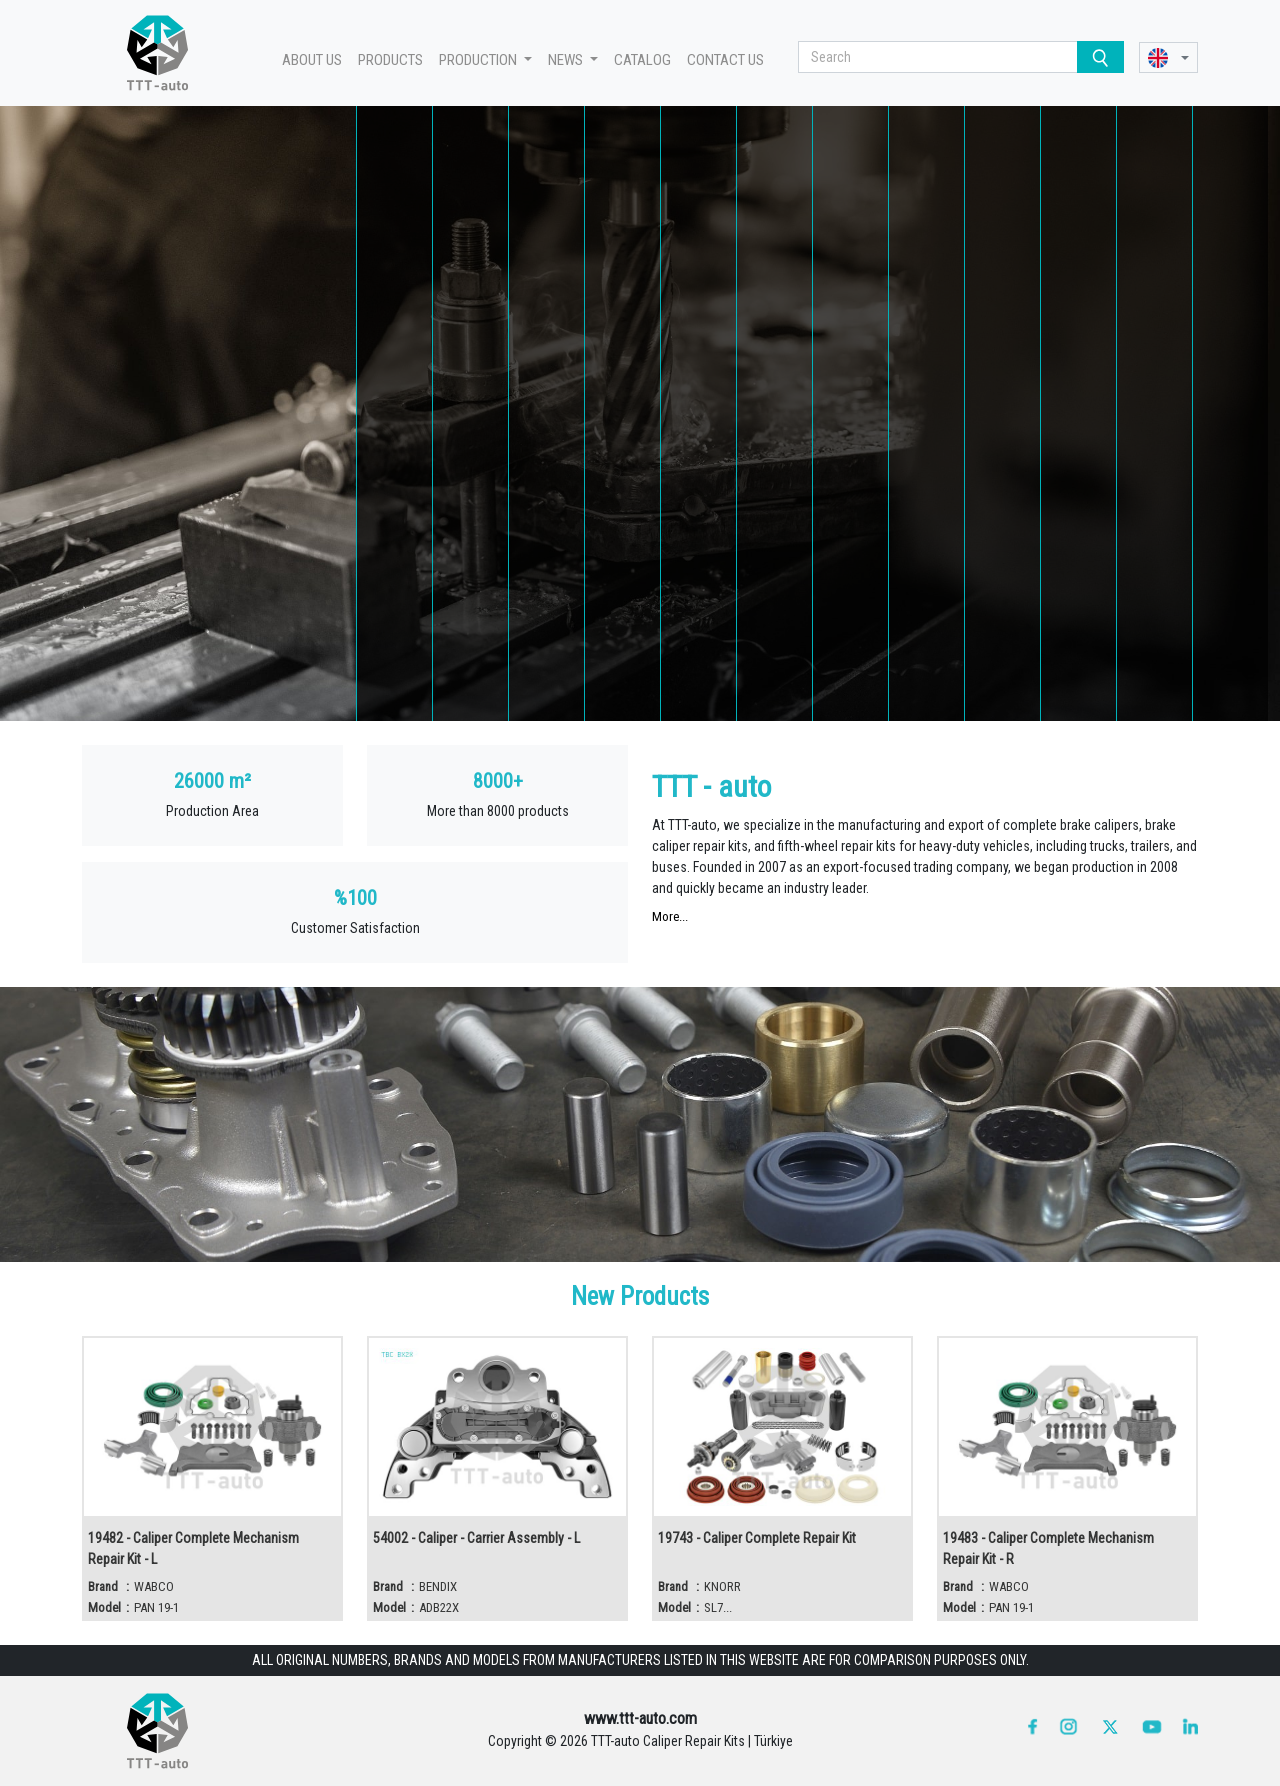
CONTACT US (725, 60)
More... (670, 916)
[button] (1168, 57)
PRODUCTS (390, 60)
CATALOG (642, 60)
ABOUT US (312, 60)
